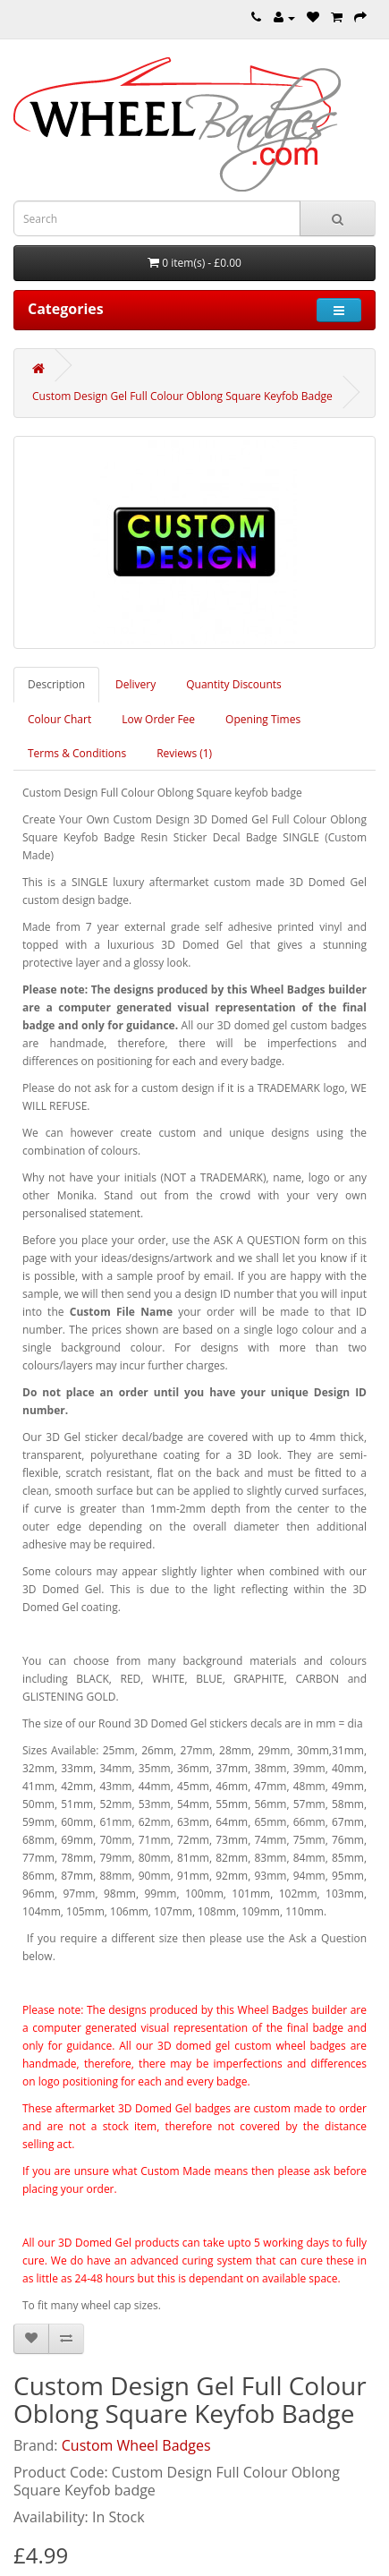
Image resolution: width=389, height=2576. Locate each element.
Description (56, 684)
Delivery (135, 684)
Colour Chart (59, 719)
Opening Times (262, 719)
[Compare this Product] (66, 2339)
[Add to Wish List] (31, 2339)
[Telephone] (256, 17)
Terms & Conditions (77, 753)
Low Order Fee (158, 719)
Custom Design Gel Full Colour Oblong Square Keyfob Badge (182, 396)
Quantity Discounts (234, 684)
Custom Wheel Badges (136, 2445)
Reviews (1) (184, 753)
